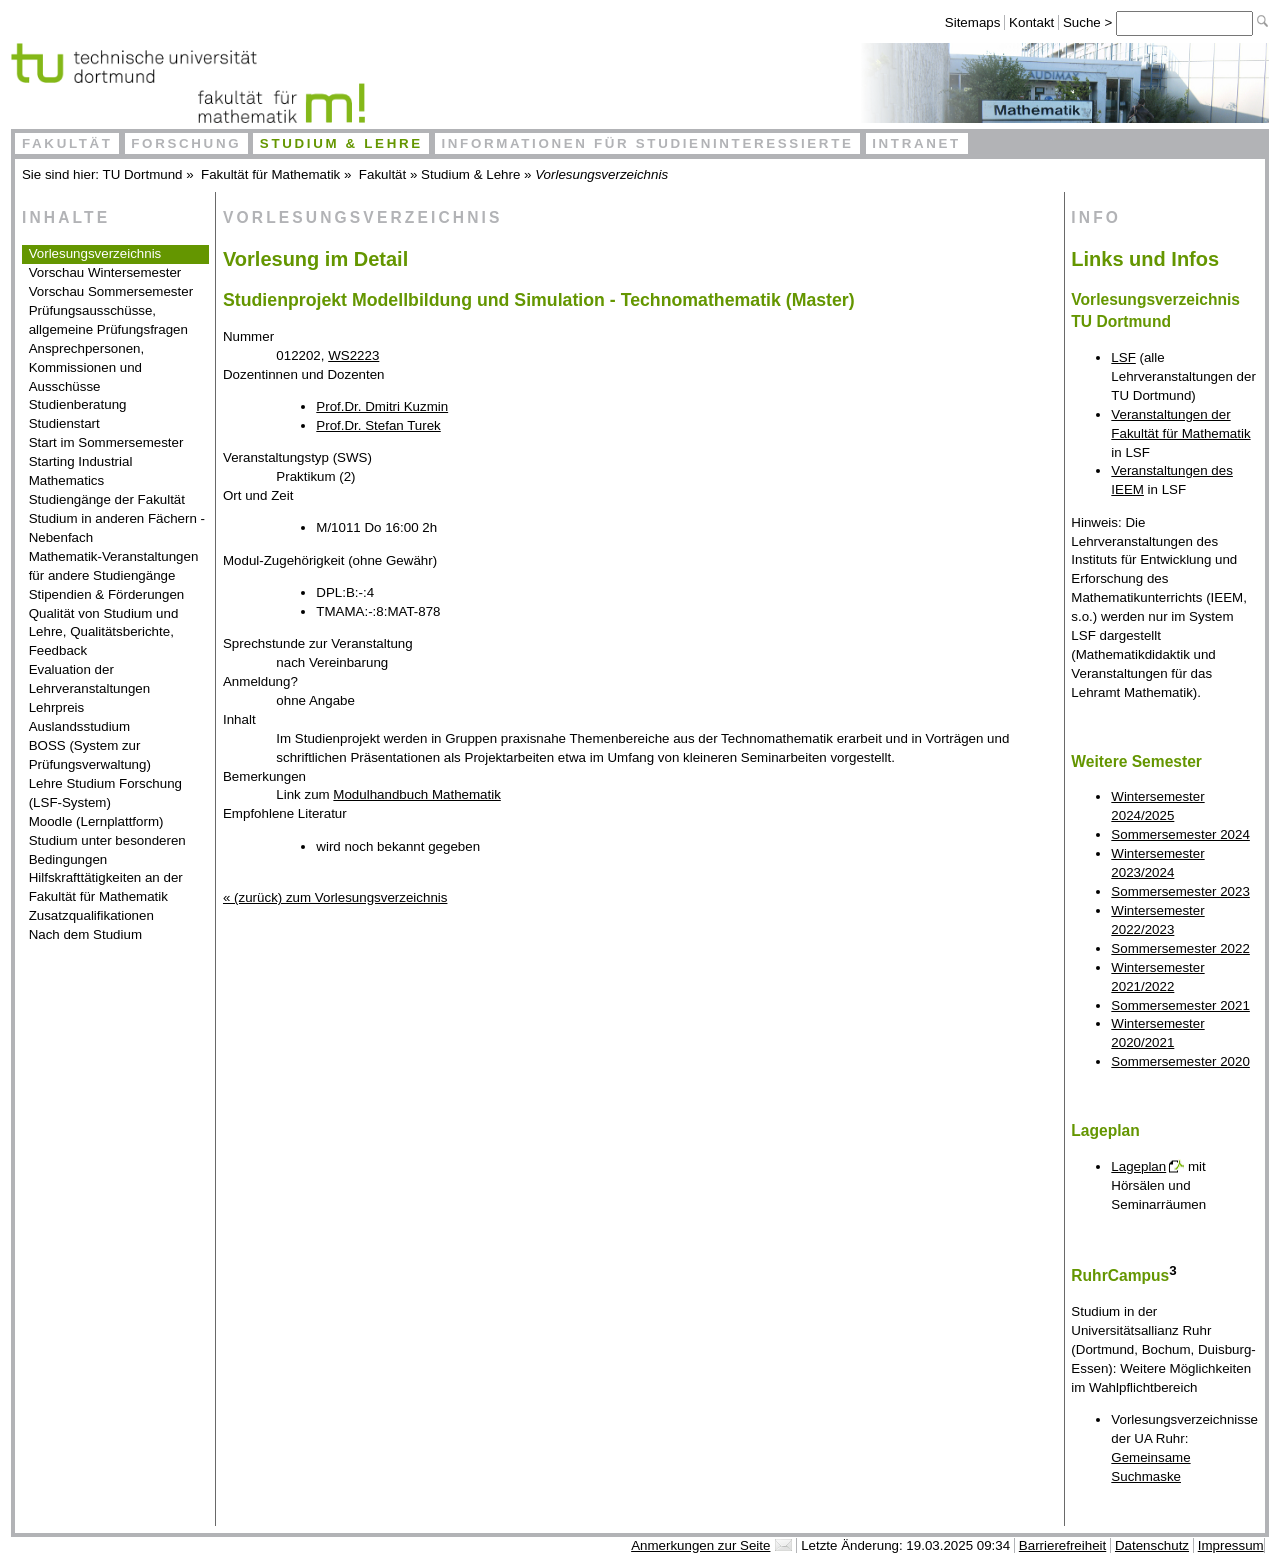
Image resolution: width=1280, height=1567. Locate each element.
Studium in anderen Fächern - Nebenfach (117, 528)
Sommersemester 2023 (1180, 891)
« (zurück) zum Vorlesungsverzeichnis (335, 897)
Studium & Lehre (341, 143)
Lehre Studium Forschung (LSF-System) (105, 793)
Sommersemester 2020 (1180, 1061)
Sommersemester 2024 (1180, 834)
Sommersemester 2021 (1180, 1005)
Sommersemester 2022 (1180, 948)
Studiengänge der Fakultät (107, 499)
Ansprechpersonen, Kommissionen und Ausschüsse (87, 367)
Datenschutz (1152, 1545)
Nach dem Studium (85, 934)
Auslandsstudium (80, 726)
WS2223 (353, 355)
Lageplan (1138, 1166)
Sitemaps (973, 22)
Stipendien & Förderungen (107, 594)
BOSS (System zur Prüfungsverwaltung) (90, 755)
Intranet (916, 143)
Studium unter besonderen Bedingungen (107, 850)
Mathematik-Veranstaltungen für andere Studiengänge (114, 566)
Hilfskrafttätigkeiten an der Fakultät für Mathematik (106, 887)
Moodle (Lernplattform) (96, 821)
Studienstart (64, 423)
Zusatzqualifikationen (91, 915)
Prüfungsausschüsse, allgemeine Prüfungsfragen (108, 320)
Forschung (186, 143)
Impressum (1231, 1545)
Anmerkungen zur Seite (700, 1545)
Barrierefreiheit (1062, 1545)
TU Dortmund (143, 174)
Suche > (1089, 22)
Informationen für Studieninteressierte (647, 143)
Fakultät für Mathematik (270, 174)
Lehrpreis (57, 707)
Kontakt (1031, 22)
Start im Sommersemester (106, 442)
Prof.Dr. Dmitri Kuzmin (382, 406)
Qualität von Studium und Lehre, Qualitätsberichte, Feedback (104, 632)
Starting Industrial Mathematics (81, 471)
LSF (1123, 357)
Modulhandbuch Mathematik (416, 794)
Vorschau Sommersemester (111, 291)
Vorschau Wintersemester (105, 272)
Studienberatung (78, 404)
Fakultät (67, 143)
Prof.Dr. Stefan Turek (378, 425)
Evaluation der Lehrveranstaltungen (90, 679)
